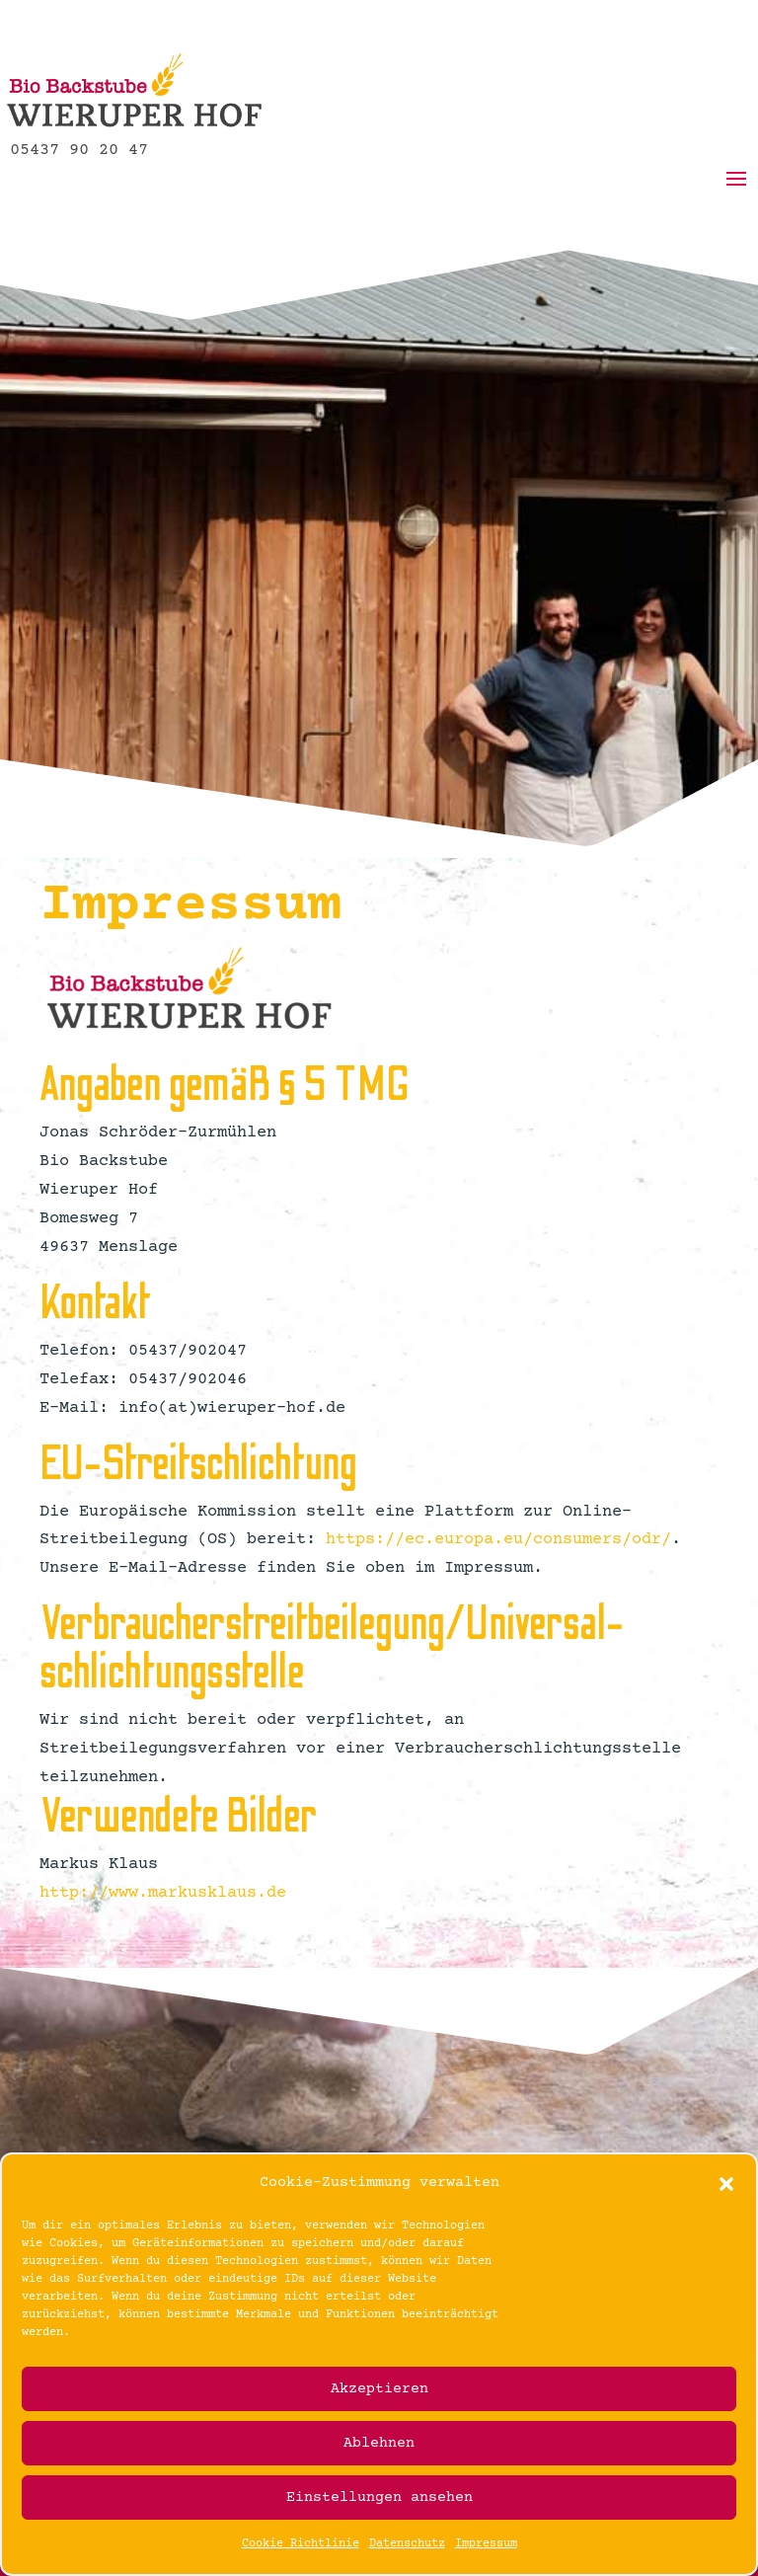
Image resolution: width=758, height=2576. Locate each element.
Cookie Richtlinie (300, 2543)
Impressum (486, 2543)
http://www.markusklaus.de (162, 1893)
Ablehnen (379, 2443)
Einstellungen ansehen (379, 2497)
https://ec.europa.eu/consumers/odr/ (498, 1539)
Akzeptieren (379, 2389)
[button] (726, 2184)
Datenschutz (407, 2543)
